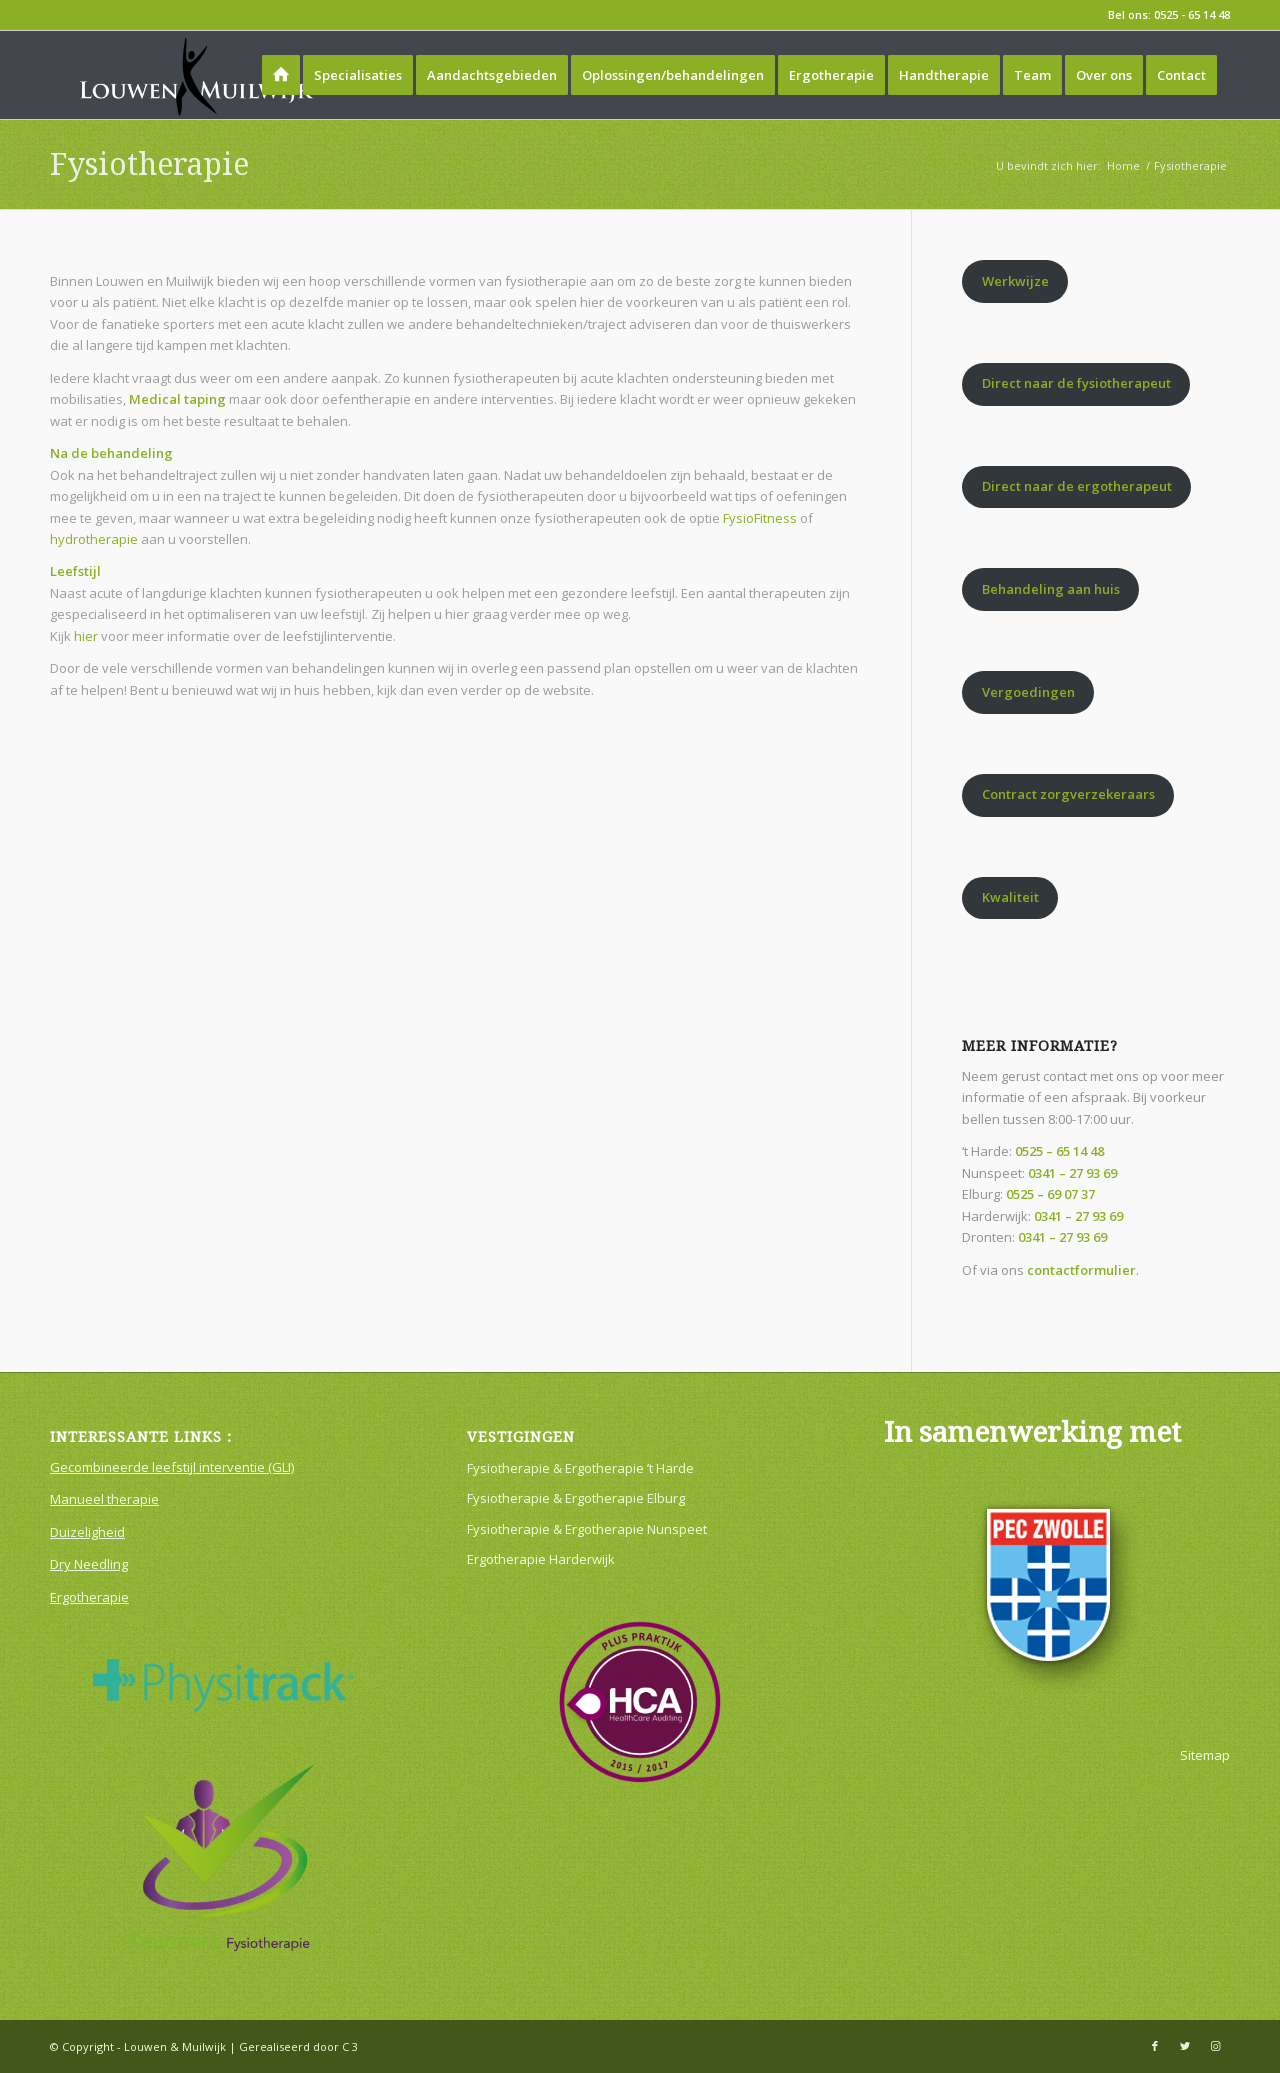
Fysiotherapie (149, 164)
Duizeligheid (87, 1532)
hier (86, 636)
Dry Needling (89, 1564)
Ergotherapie (89, 1597)
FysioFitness (760, 518)
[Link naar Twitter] (1185, 2046)
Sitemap (1205, 1755)
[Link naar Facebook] (1155, 2046)
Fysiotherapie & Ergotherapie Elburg (576, 1498)
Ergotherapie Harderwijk (541, 1559)
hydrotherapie (94, 539)
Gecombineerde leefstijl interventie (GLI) (172, 1467)
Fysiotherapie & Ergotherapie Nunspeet (587, 1529)
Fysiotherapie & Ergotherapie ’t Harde (580, 1468)
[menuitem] (281, 75)
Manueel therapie (104, 1499)
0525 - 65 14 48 (1192, 14)
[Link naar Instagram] (1215, 2046)
